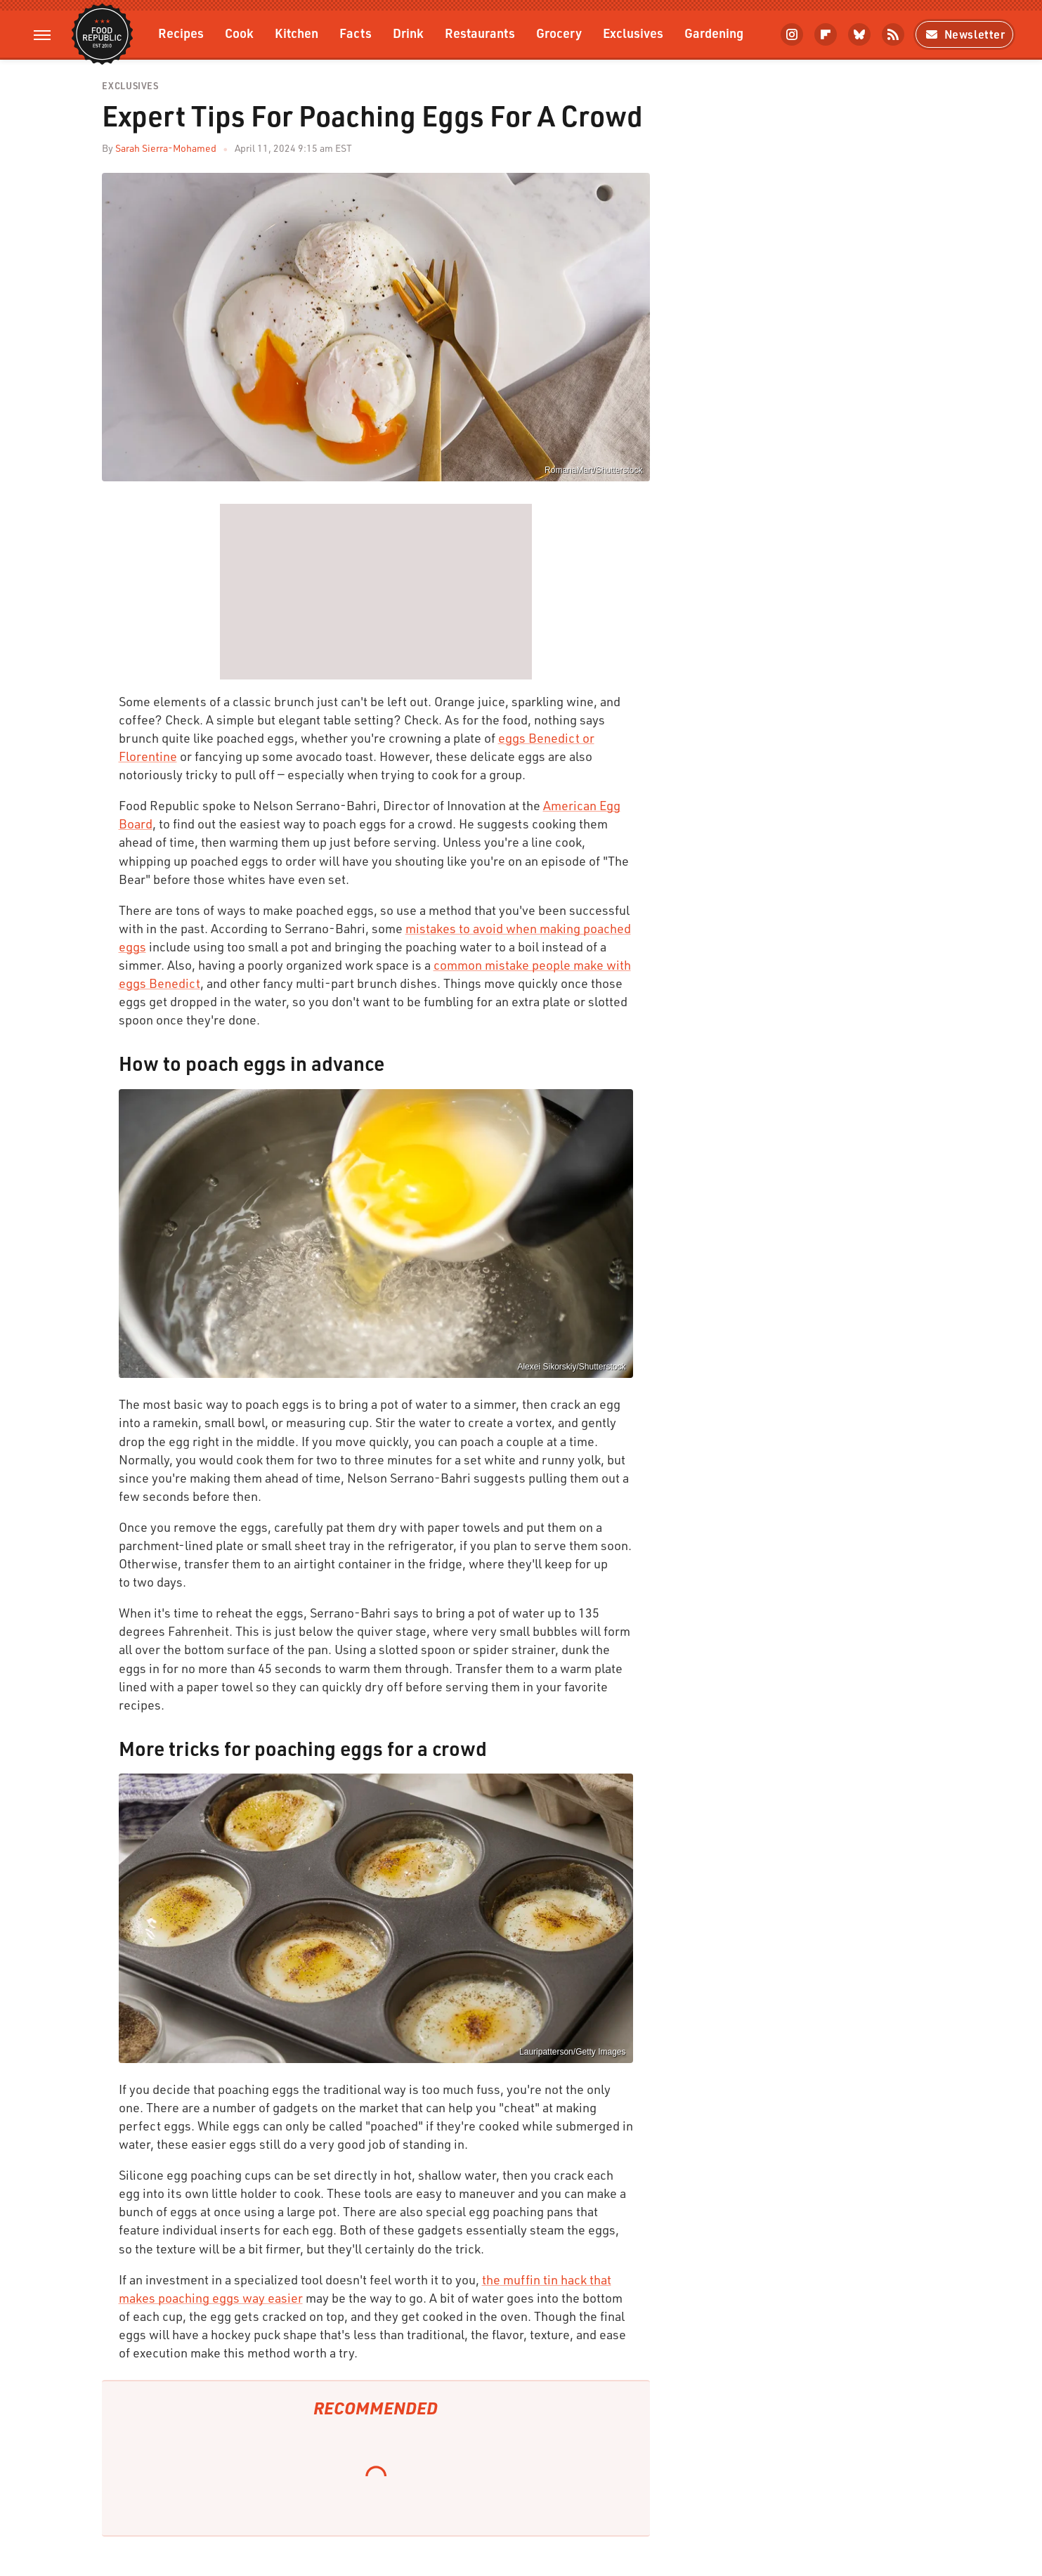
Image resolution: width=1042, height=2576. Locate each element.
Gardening (713, 33)
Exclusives (633, 33)
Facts (355, 33)
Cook (239, 33)
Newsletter (964, 34)
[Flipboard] (825, 34)
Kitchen (296, 33)
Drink (408, 33)
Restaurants (480, 33)
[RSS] (893, 34)
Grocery (559, 33)
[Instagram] (792, 34)
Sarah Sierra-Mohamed (165, 148)
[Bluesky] (859, 34)
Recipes (181, 33)
